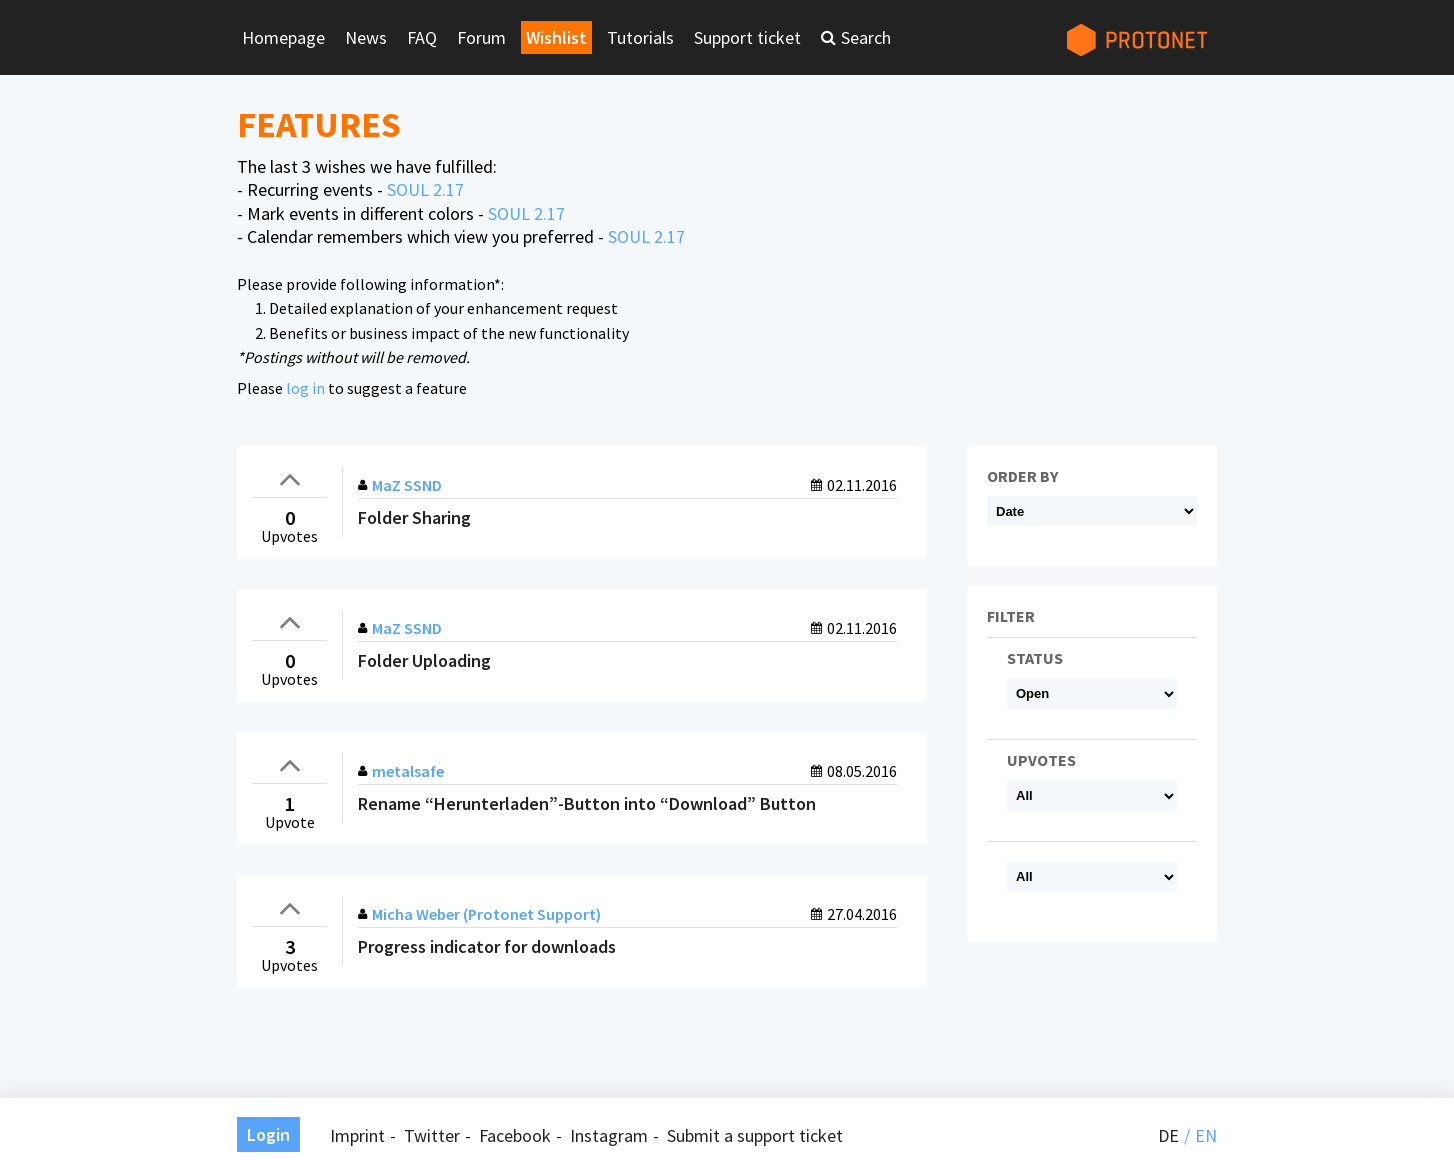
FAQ (422, 37)
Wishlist (556, 37)
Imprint (357, 1135)
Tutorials (640, 37)
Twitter (432, 1135)
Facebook (515, 1135)
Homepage (283, 37)
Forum (481, 37)
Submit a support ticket (755, 1135)
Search (866, 37)
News (366, 37)
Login (268, 1134)
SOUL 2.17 (425, 189)
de (1168, 1135)
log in (305, 388)
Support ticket (747, 37)
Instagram (609, 1135)
